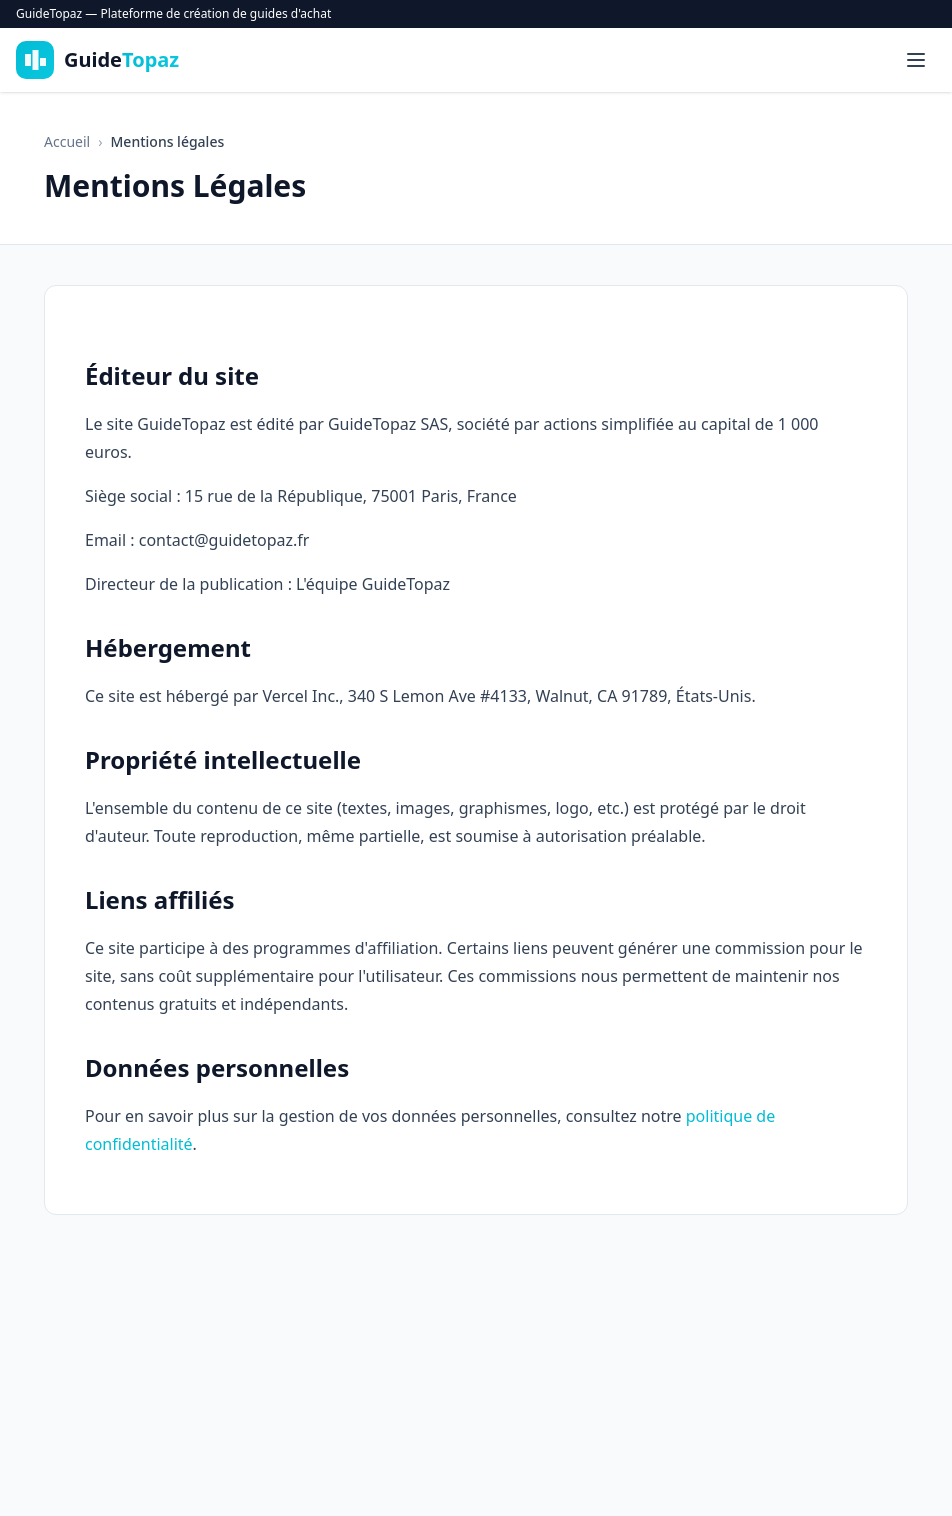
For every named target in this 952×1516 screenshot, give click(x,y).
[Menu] (916, 60)
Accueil (67, 141)
